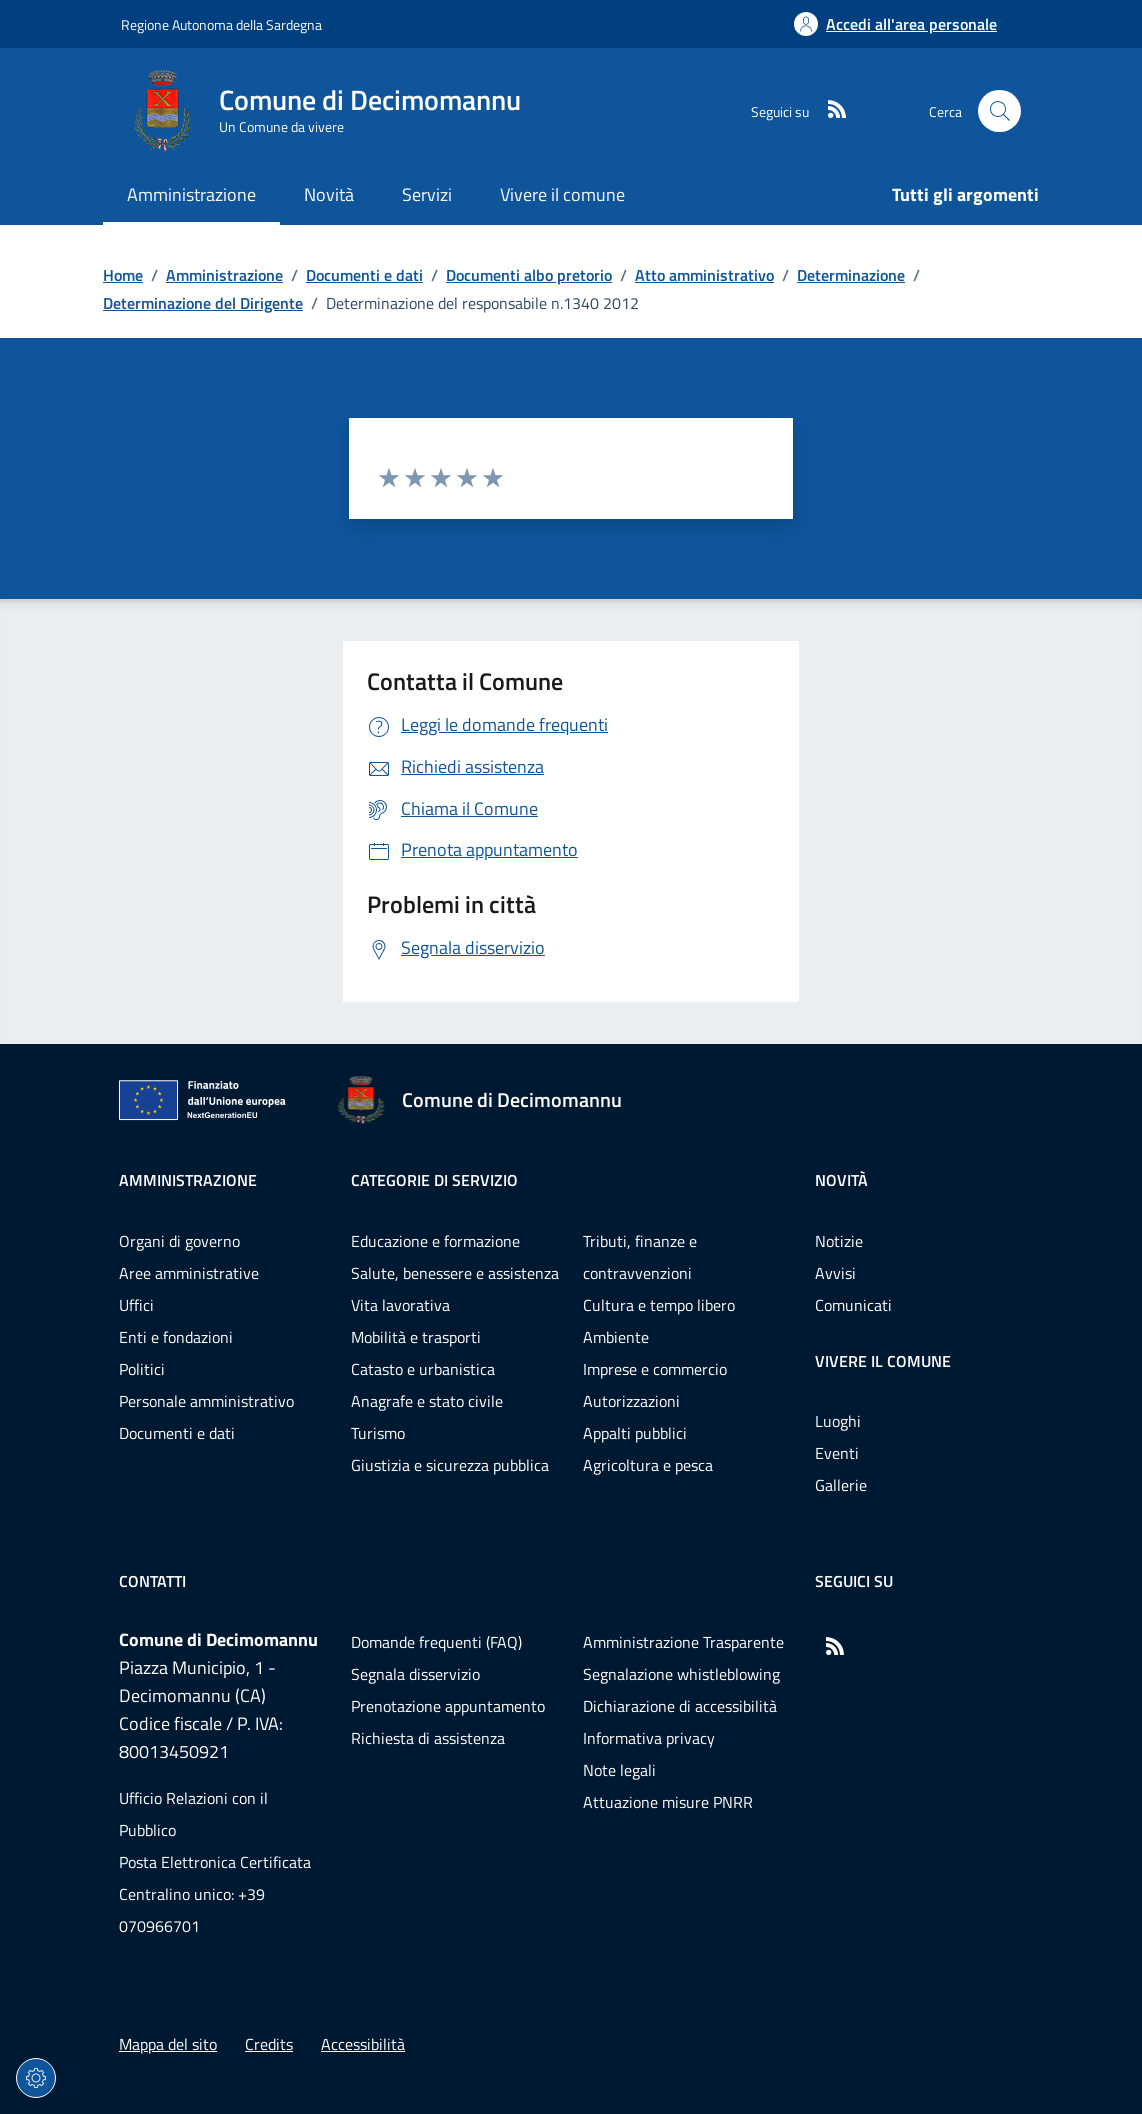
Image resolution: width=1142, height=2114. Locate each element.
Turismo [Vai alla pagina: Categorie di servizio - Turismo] (378, 1433)
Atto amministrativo (704, 275)
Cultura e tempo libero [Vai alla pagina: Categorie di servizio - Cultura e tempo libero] (659, 1305)
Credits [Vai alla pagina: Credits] (269, 2044)
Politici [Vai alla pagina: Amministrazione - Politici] (142, 1369)
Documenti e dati (364, 275)
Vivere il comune (883, 1361)
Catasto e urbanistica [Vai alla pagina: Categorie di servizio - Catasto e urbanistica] (423, 1369)
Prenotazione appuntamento (448, 1706)
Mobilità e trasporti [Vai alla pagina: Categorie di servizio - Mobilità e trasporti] (416, 1337)
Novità (841, 1180)
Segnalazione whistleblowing (681, 1674)
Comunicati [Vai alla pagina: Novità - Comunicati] (853, 1305)
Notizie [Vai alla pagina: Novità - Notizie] (839, 1241)
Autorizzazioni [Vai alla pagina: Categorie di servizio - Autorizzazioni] (631, 1401)
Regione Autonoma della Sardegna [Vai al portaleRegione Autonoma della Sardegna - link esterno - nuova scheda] (221, 24)
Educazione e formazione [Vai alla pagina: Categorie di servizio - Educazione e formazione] (435, 1241)
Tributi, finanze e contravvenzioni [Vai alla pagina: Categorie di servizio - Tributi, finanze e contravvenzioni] (640, 1257)
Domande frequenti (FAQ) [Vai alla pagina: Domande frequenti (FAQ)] (436, 1642)
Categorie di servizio (434, 1180)
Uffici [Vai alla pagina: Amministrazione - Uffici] (136, 1305)
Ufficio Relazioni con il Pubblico (193, 1814)
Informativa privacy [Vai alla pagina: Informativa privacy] (649, 1738)
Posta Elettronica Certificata (215, 1862)
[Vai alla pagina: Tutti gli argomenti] (953, 196)
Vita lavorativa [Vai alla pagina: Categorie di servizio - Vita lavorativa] (400, 1305)
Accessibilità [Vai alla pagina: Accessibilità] (363, 2044)
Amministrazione (224, 275)
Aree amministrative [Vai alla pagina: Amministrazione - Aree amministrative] (189, 1273)
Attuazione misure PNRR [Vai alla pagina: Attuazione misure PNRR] (668, 1802)
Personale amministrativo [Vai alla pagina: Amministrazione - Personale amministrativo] (206, 1401)
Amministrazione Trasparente (683, 1642)
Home (123, 275)
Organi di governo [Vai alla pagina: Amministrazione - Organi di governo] (179, 1241)
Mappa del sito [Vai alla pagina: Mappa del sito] (168, 2044)
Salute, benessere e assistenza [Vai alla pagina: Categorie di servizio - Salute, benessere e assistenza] (455, 1273)
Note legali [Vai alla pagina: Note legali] (619, 1770)
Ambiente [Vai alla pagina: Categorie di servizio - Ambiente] (616, 1337)
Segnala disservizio (415, 1674)
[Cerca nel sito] (999, 111)
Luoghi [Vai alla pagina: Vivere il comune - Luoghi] (838, 1421)
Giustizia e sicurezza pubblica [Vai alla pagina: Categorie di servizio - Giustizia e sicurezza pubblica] (450, 1465)
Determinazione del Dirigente (203, 303)
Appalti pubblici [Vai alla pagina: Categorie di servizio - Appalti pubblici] (635, 1433)
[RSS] (829, 111)
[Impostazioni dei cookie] (36, 2078)
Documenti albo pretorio (529, 275)
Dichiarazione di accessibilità (680, 1706)
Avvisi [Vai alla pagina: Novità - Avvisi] (835, 1273)
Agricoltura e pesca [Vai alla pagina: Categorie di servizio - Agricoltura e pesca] (648, 1465)
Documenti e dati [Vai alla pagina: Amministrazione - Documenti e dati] (177, 1433)
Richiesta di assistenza (428, 1738)
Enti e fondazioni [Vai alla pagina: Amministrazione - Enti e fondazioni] (176, 1337)
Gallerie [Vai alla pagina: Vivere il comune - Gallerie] (841, 1485)
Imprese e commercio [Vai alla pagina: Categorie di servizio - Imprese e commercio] (655, 1369)
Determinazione (851, 275)
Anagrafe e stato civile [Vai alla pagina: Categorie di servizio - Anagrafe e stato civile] (427, 1401)
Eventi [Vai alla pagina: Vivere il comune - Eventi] (837, 1453)
